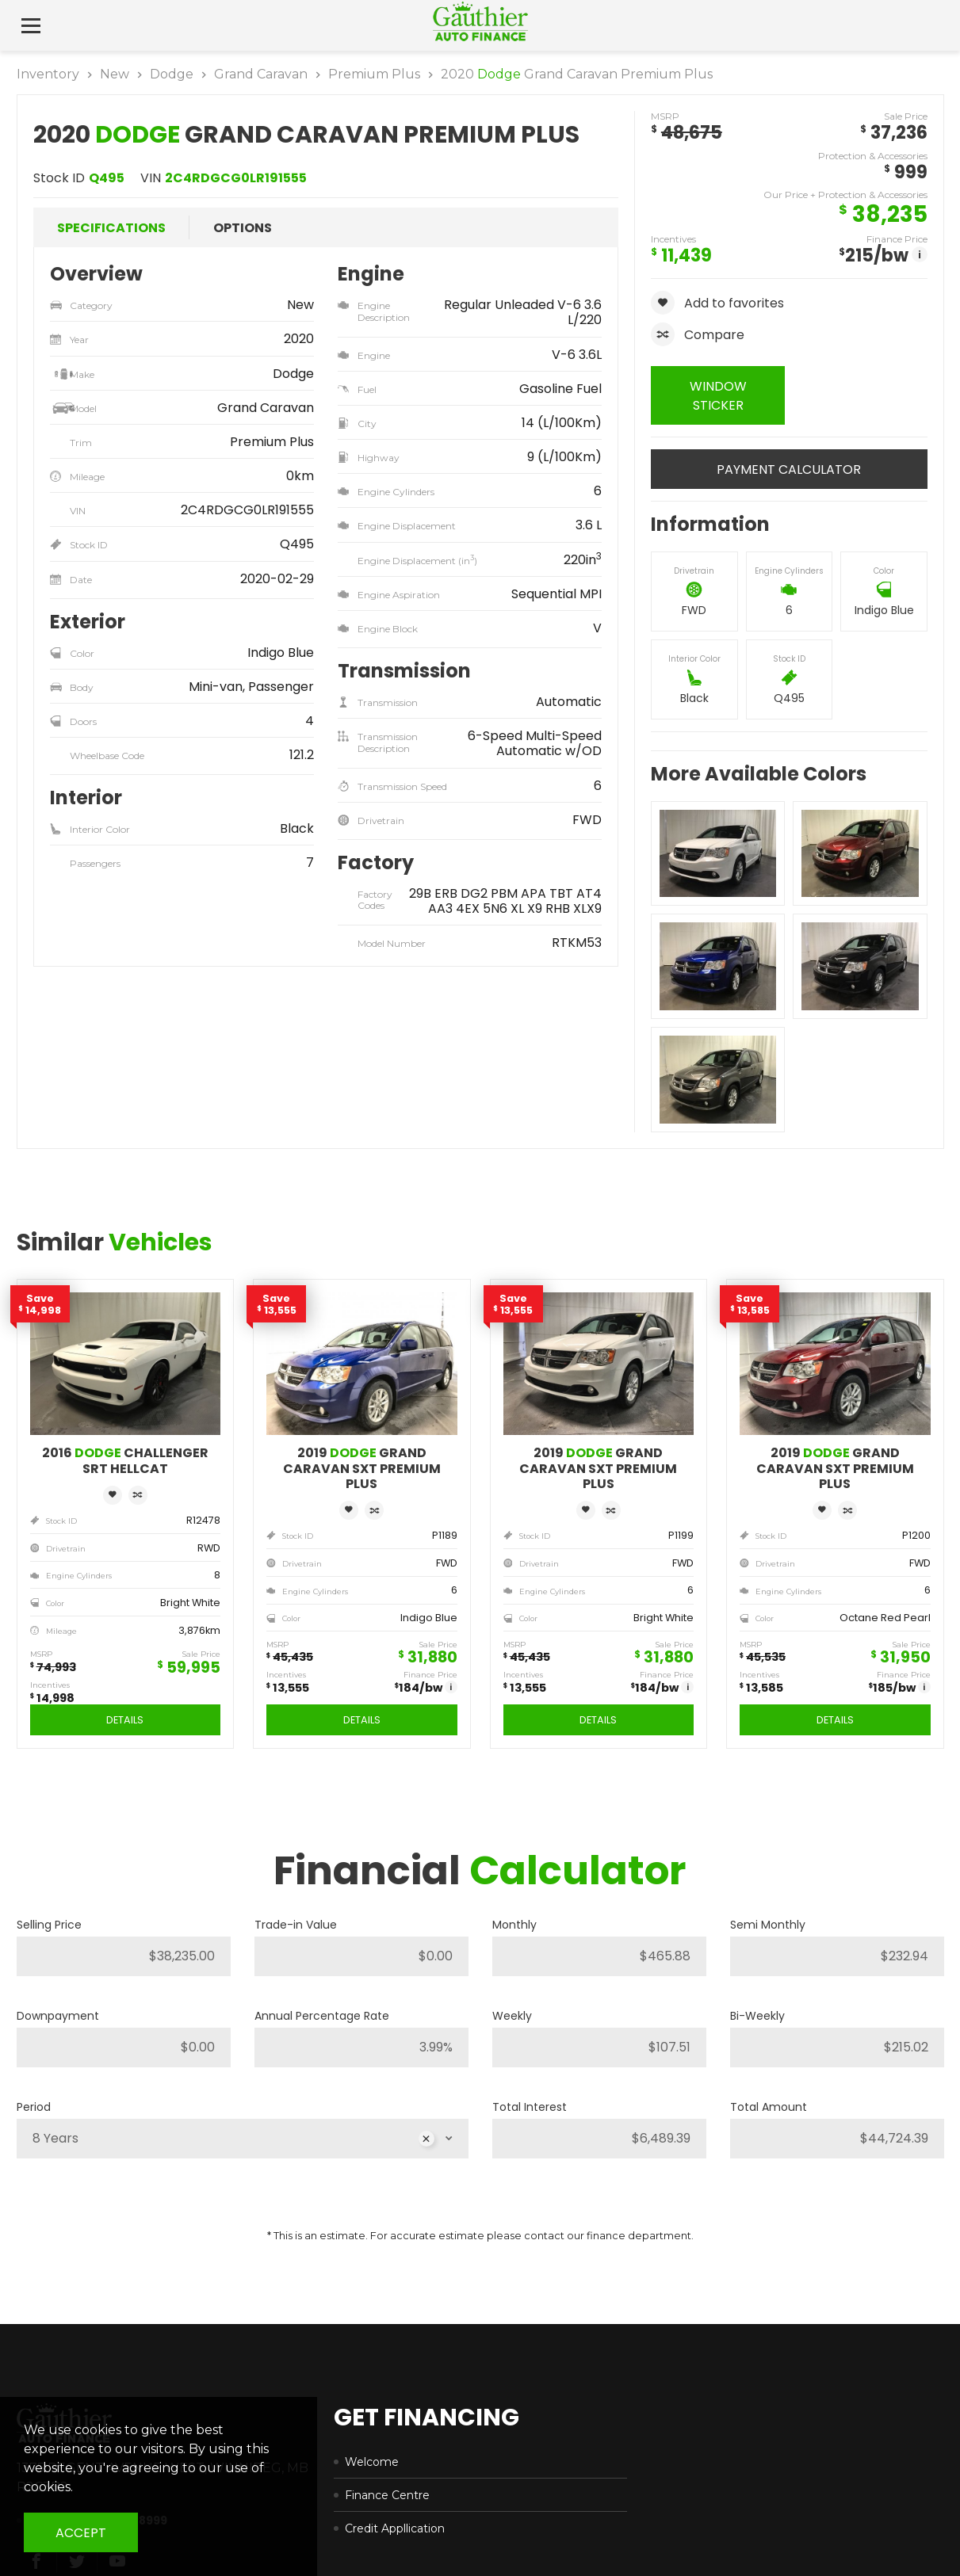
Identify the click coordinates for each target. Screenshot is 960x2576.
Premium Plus (374, 74)
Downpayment (58, 2016)
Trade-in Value (295, 1925)
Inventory (48, 74)
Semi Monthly (767, 1925)
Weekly (512, 2016)
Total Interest (529, 2107)
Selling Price (49, 1925)
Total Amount (768, 2107)
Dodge (171, 74)
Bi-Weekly (757, 2016)
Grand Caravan (261, 74)
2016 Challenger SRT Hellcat (125, 1460)
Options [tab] (242, 228)
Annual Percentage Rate (321, 2016)
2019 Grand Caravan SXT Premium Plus (362, 1468)
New (114, 74)
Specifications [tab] (111, 228)
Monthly (514, 1925)
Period (34, 2107)
